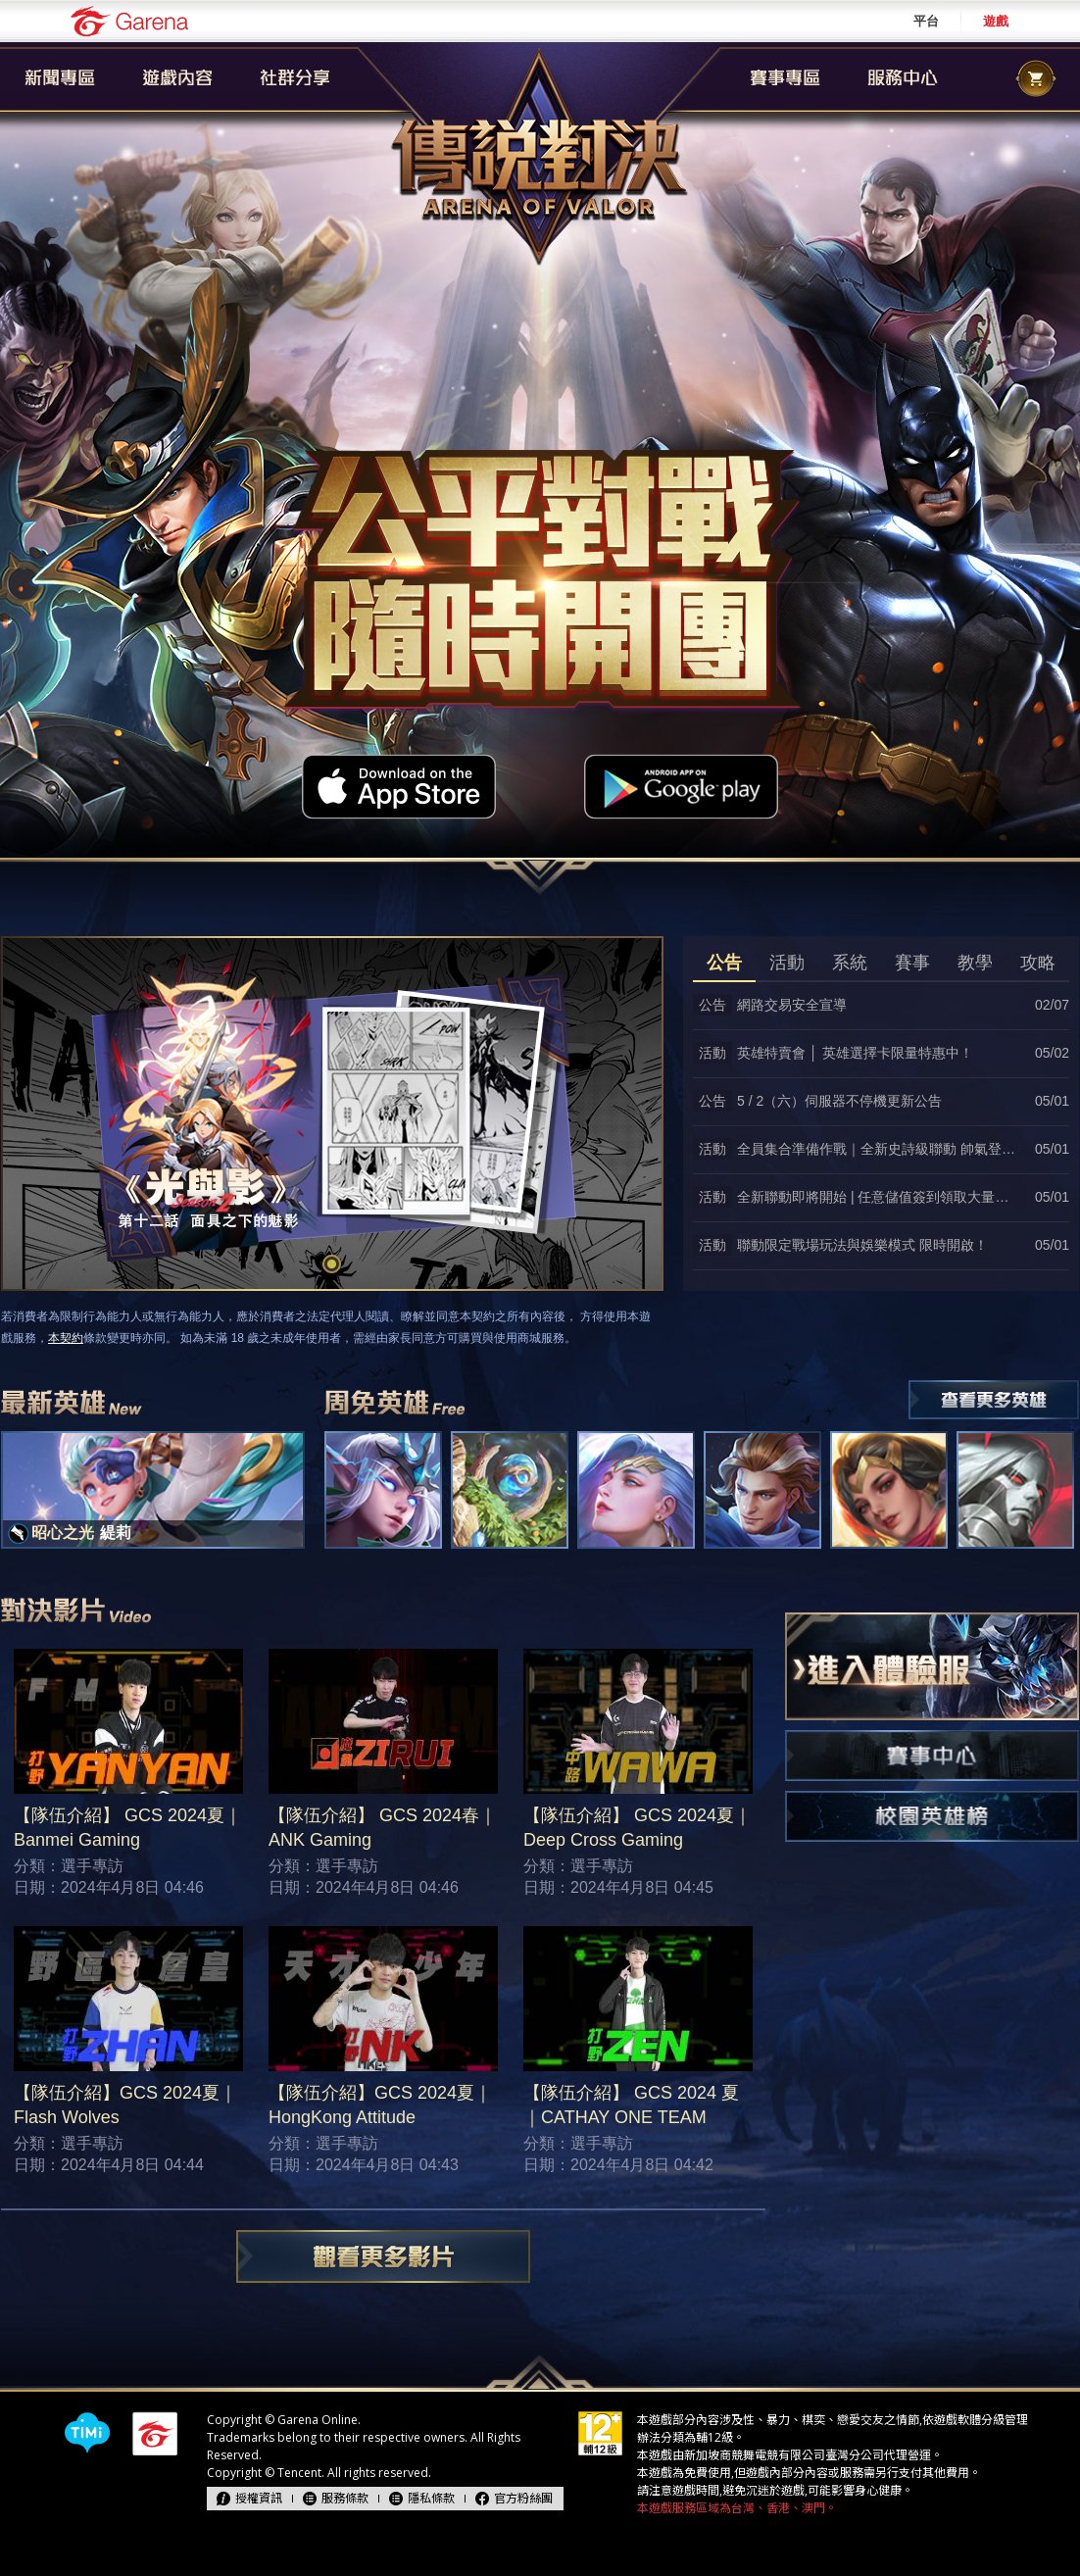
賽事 (912, 962)
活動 (787, 962)
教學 (975, 962)
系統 (849, 962)
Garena (129, 21)
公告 (724, 962)
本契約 (65, 1338)
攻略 (1037, 962)
